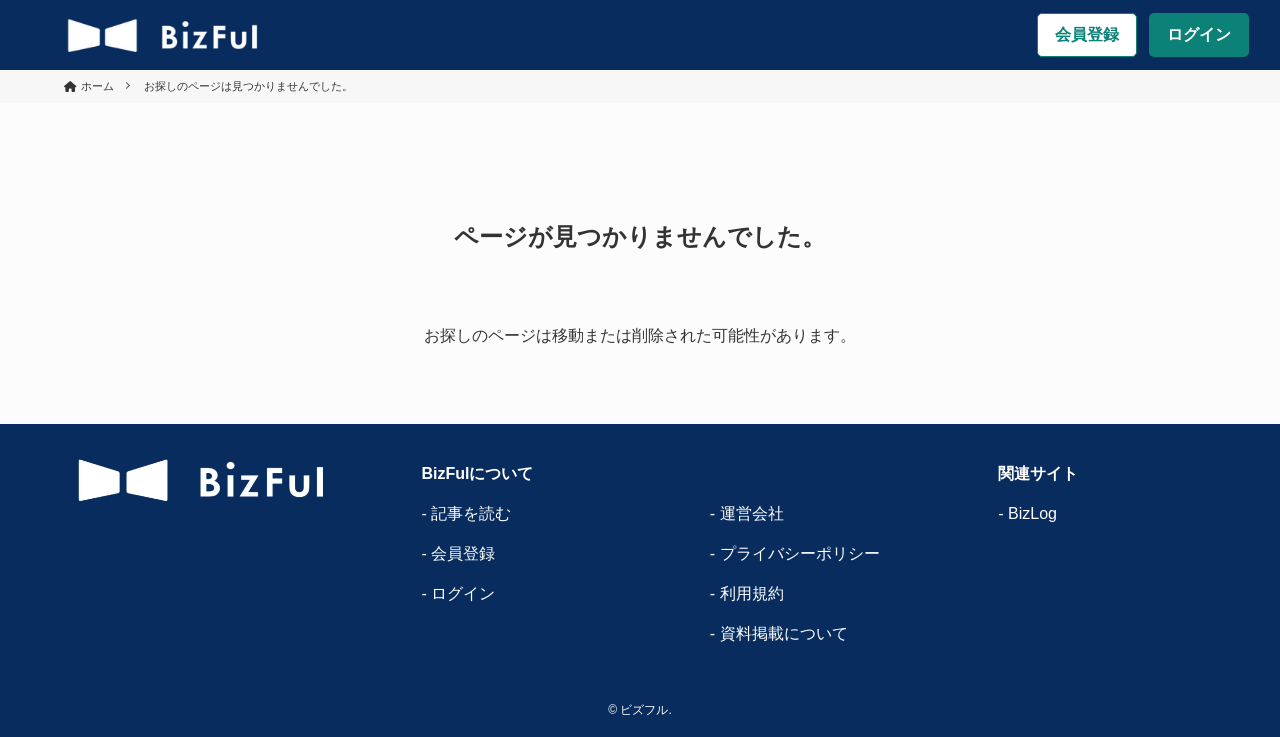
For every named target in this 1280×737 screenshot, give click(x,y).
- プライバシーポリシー (795, 553)
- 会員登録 (458, 553)
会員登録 (1087, 34)
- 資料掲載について (779, 633)
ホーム (97, 86)
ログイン (1199, 34)
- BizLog (1027, 513)
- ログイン (458, 593)
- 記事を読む (466, 513)
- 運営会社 (747, 513)
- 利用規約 (747, 593)
